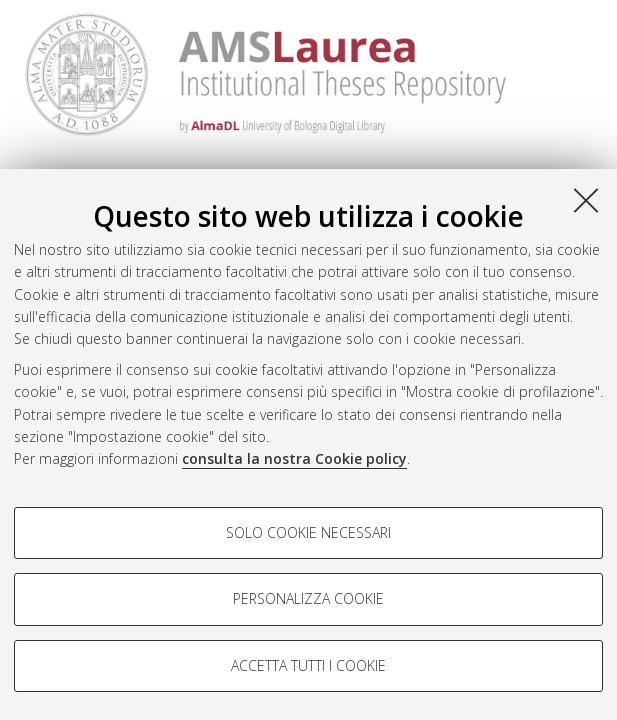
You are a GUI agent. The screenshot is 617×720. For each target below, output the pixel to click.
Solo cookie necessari (308, 532)
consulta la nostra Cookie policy (294, 458)
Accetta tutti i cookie (308, 665)
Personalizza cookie (308, 598)
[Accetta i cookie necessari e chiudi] (586, 200)
